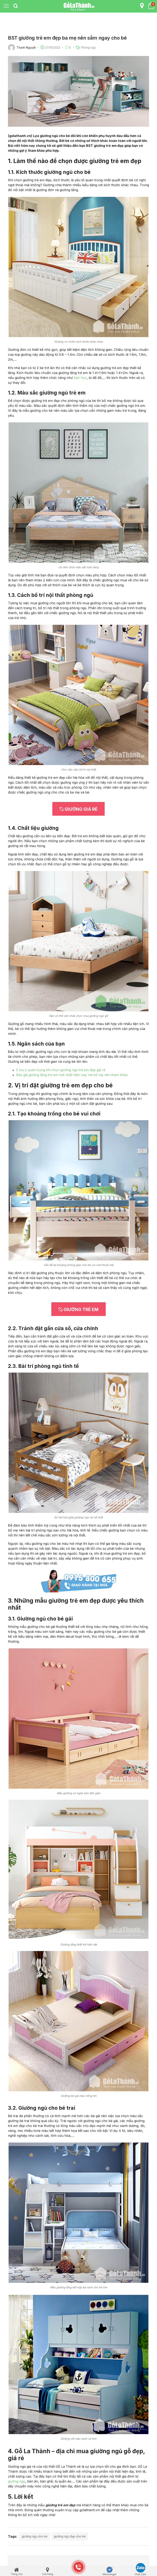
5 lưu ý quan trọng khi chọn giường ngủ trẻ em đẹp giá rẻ (60, 1070)
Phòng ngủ (88, 47)
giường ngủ (16, 2481)
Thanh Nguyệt (26, 47)
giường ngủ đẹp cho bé (70, 2536)
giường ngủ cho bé (34, 2536)
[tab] (15, 6)
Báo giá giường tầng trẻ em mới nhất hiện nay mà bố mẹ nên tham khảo (72, 1075)
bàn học (80, 378)
